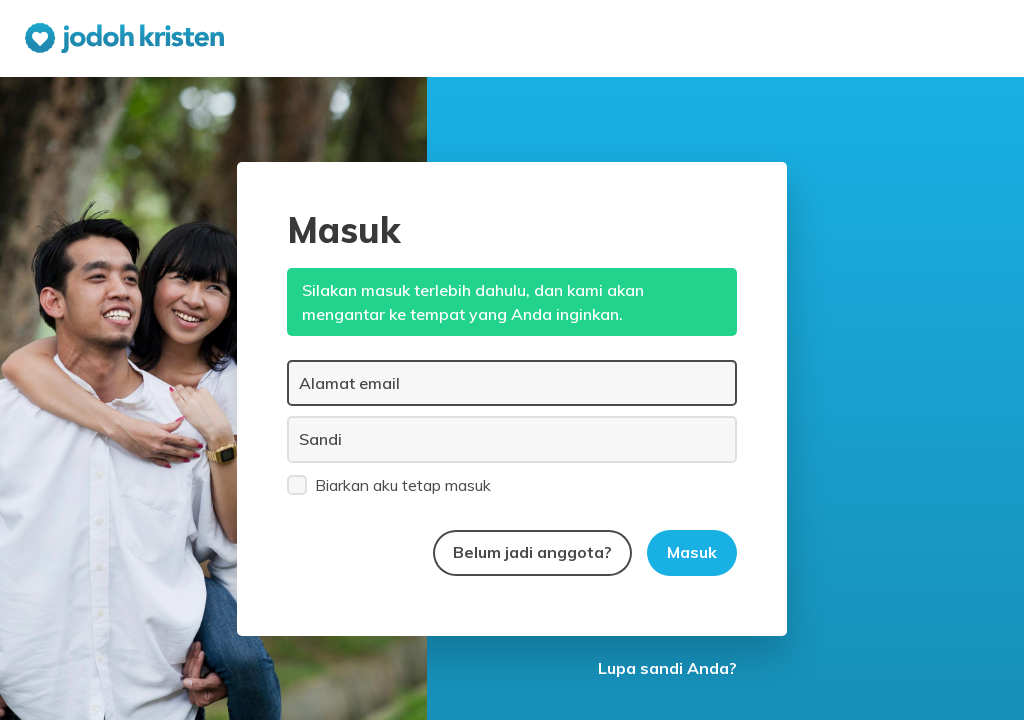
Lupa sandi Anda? (667, 668)
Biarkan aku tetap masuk (389, 484)
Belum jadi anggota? (532, 552)
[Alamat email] (512, 383)
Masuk (692, 552)
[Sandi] (512, 439)
